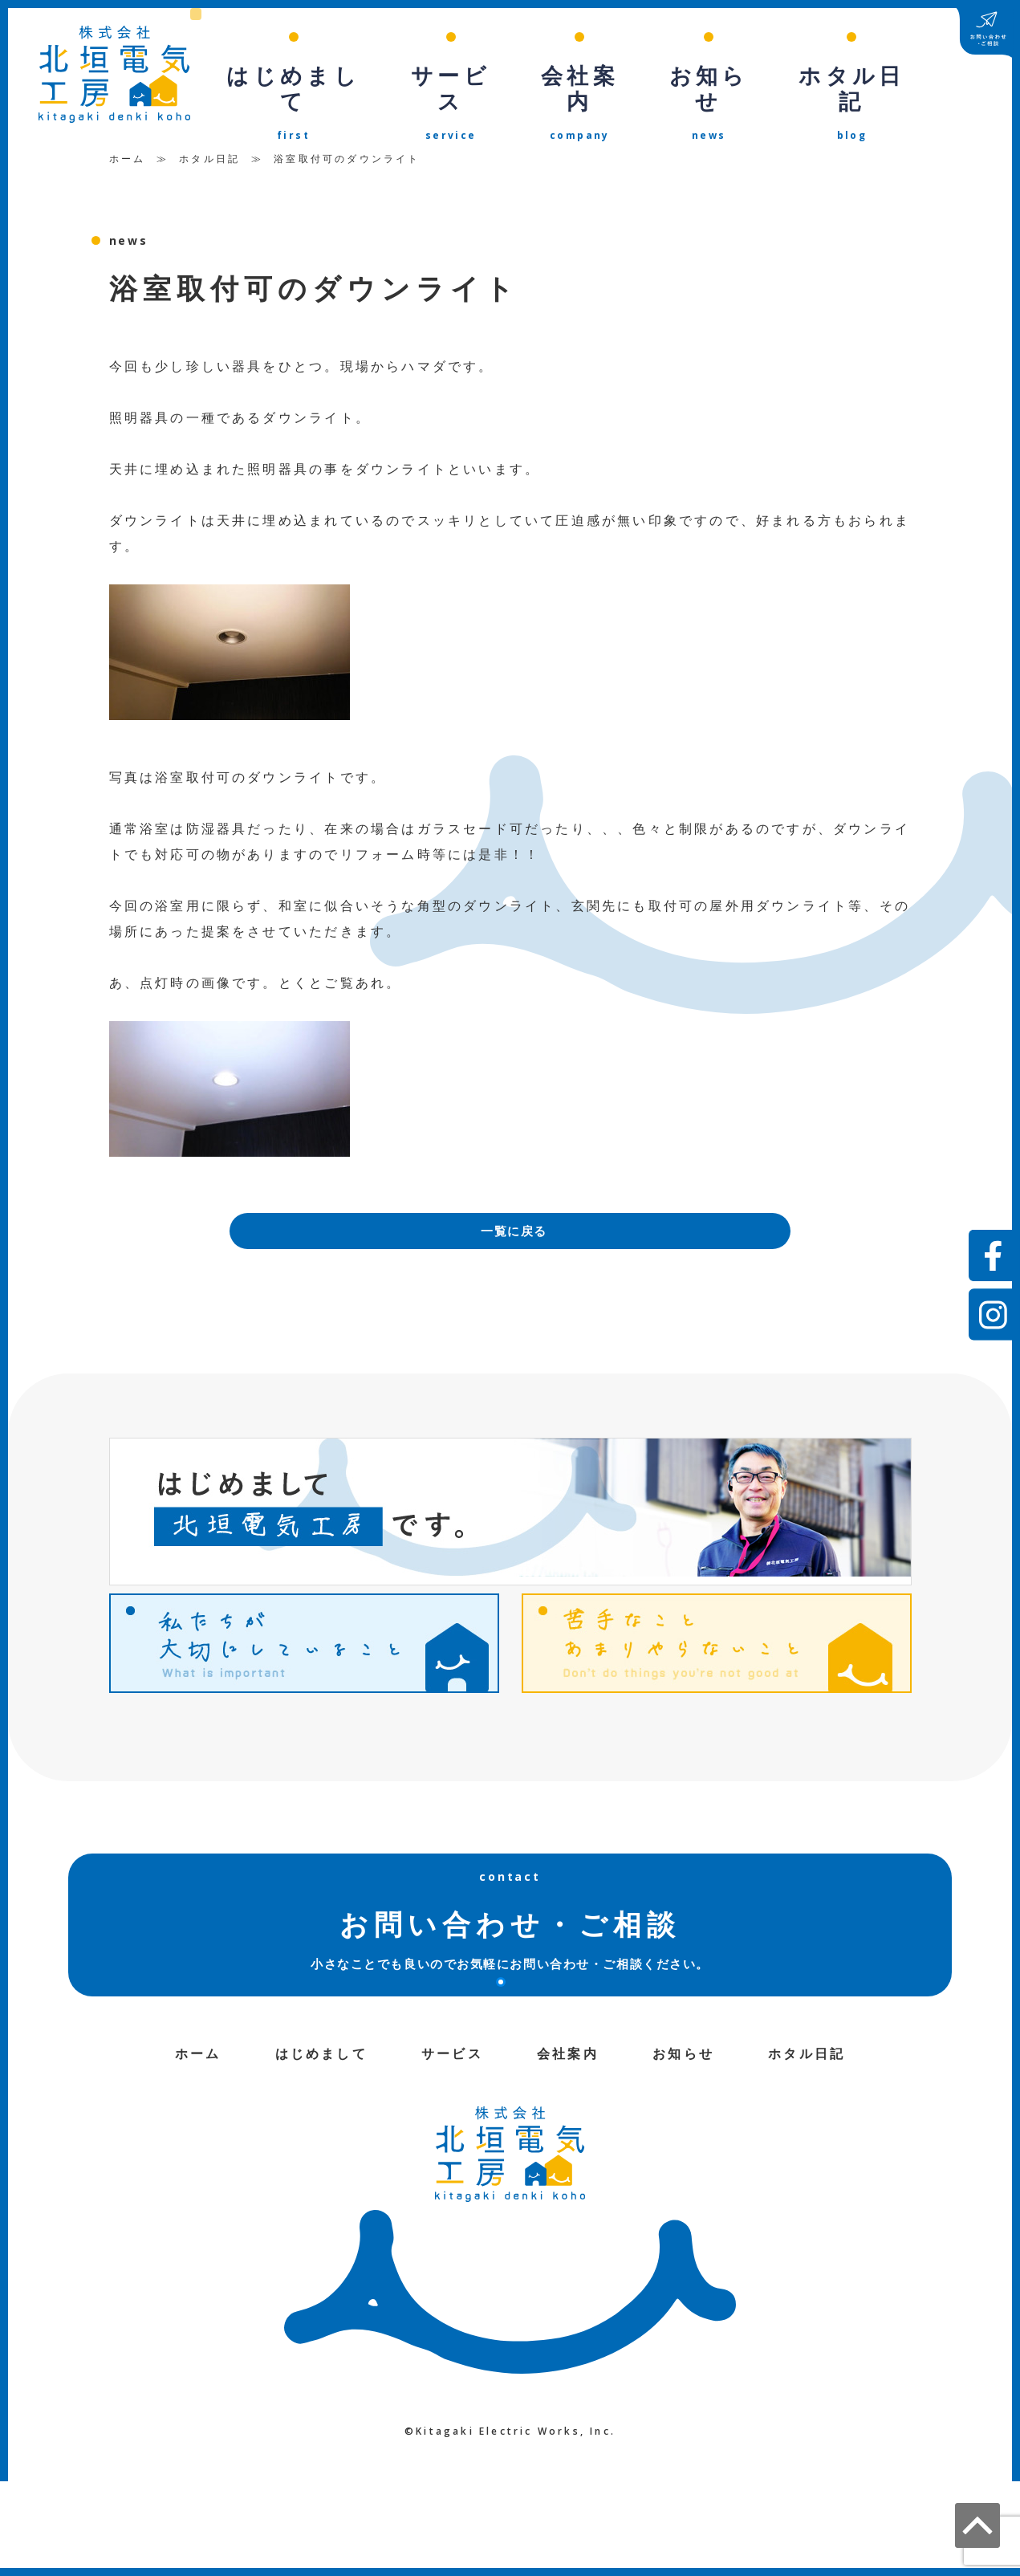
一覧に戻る (514, 1218)
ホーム (127, 143)
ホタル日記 (209, 143)
